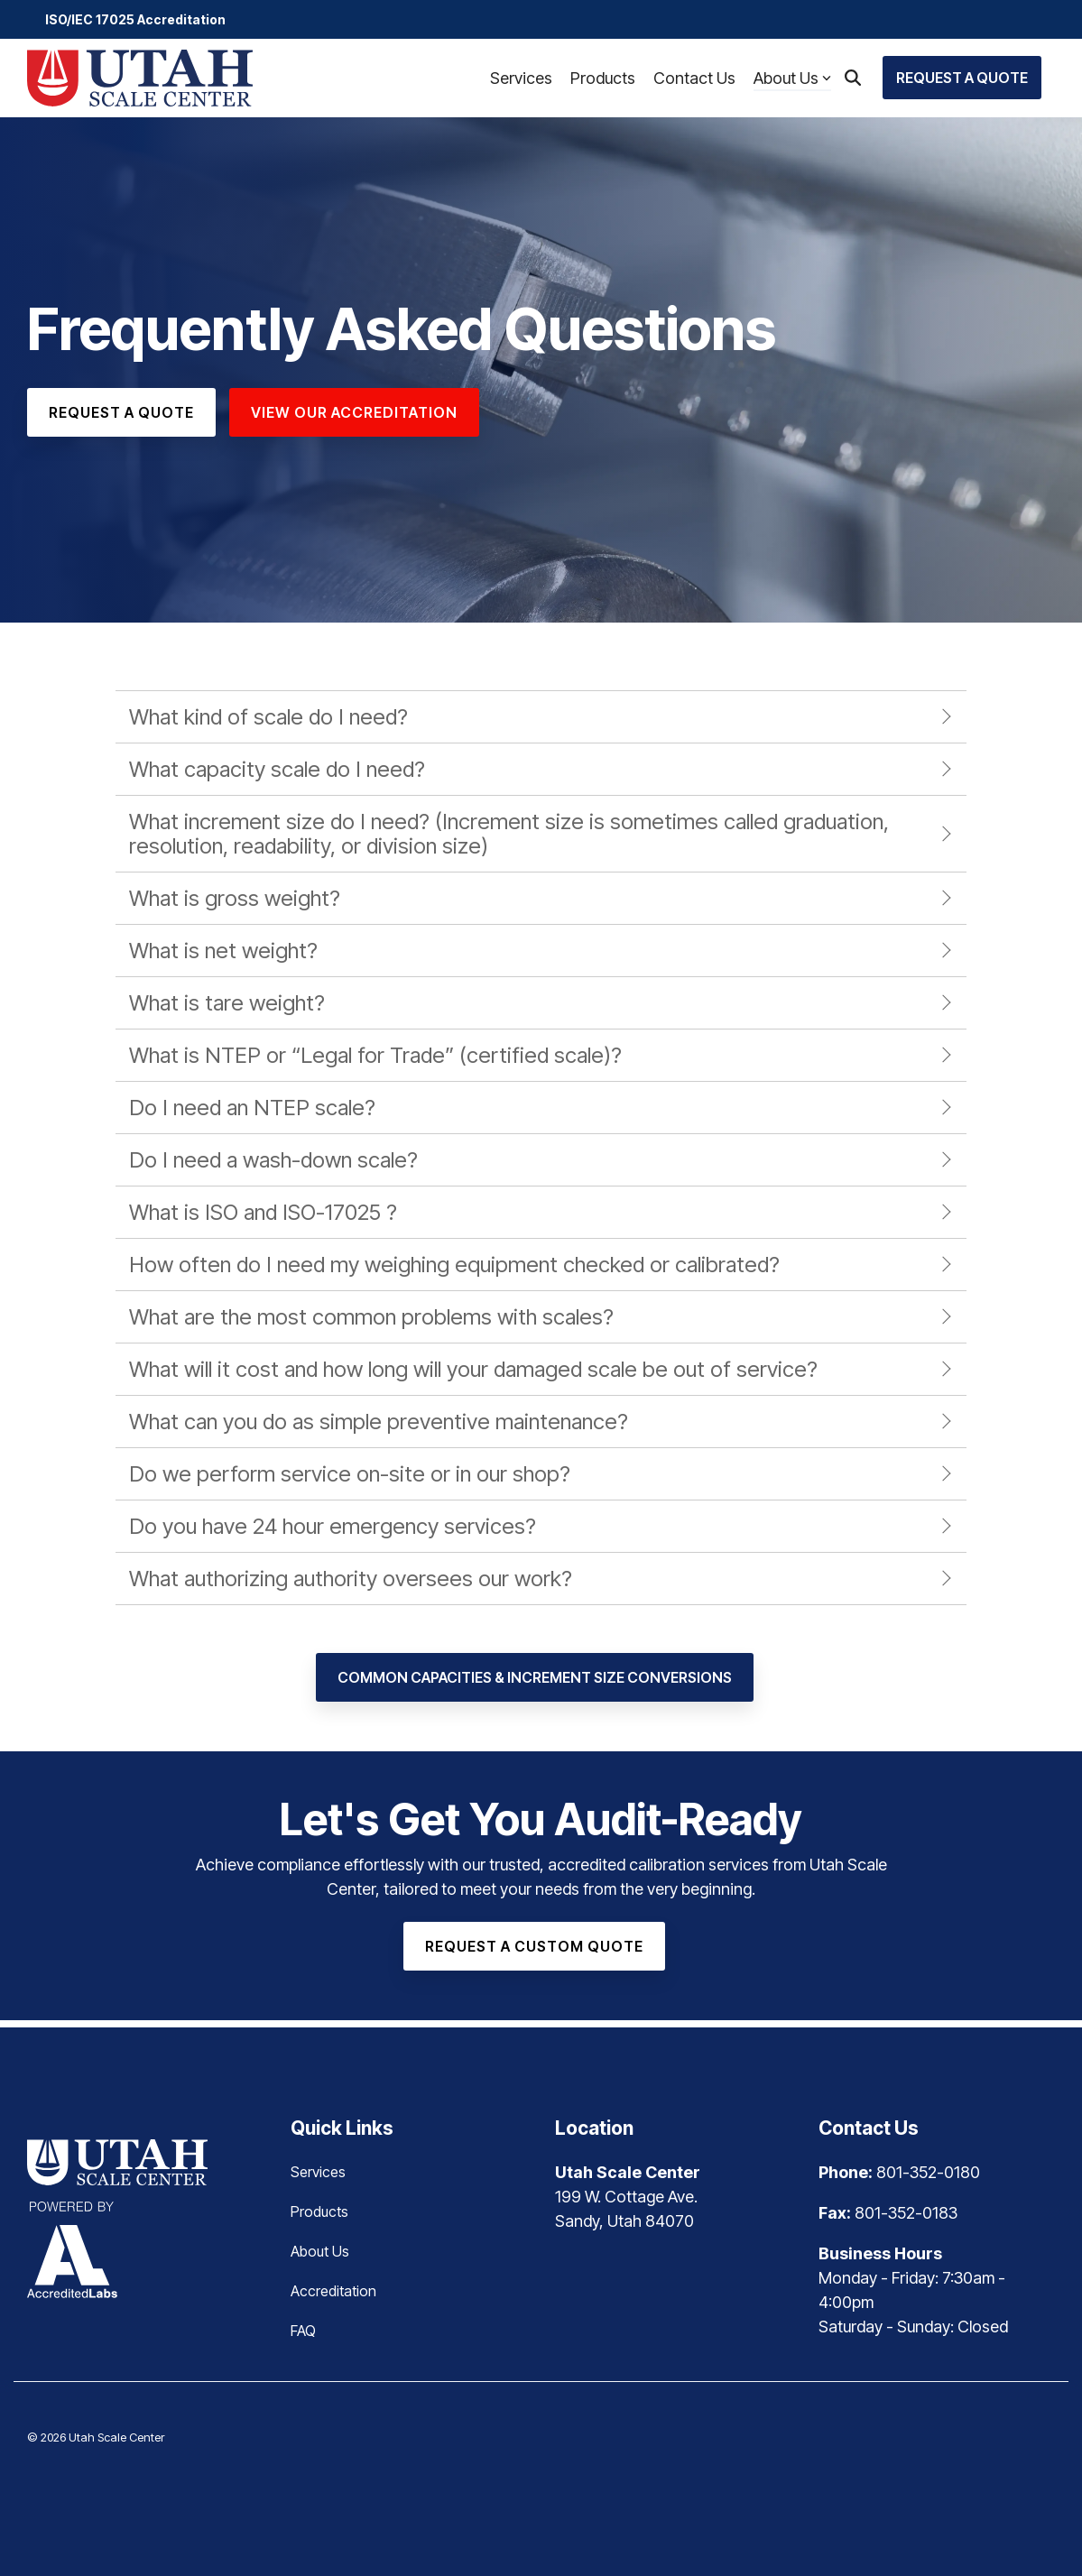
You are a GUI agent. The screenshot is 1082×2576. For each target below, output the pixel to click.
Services (521, 78)
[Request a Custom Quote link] (534, 1946)
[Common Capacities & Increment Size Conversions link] (535, 1677)
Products (602, 78)
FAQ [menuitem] (303, 2331)
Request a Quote (962, 78)
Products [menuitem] (319, 2211)
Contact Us (694, 78)
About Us (792, 78)
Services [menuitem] (318, 2172)
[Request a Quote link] (121, 412)
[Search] (853, 77)
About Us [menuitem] (320, 2251)
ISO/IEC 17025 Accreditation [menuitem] (135, 19)
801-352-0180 (928, 2172)
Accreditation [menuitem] (333, 2291)
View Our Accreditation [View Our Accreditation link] (354, 412)
